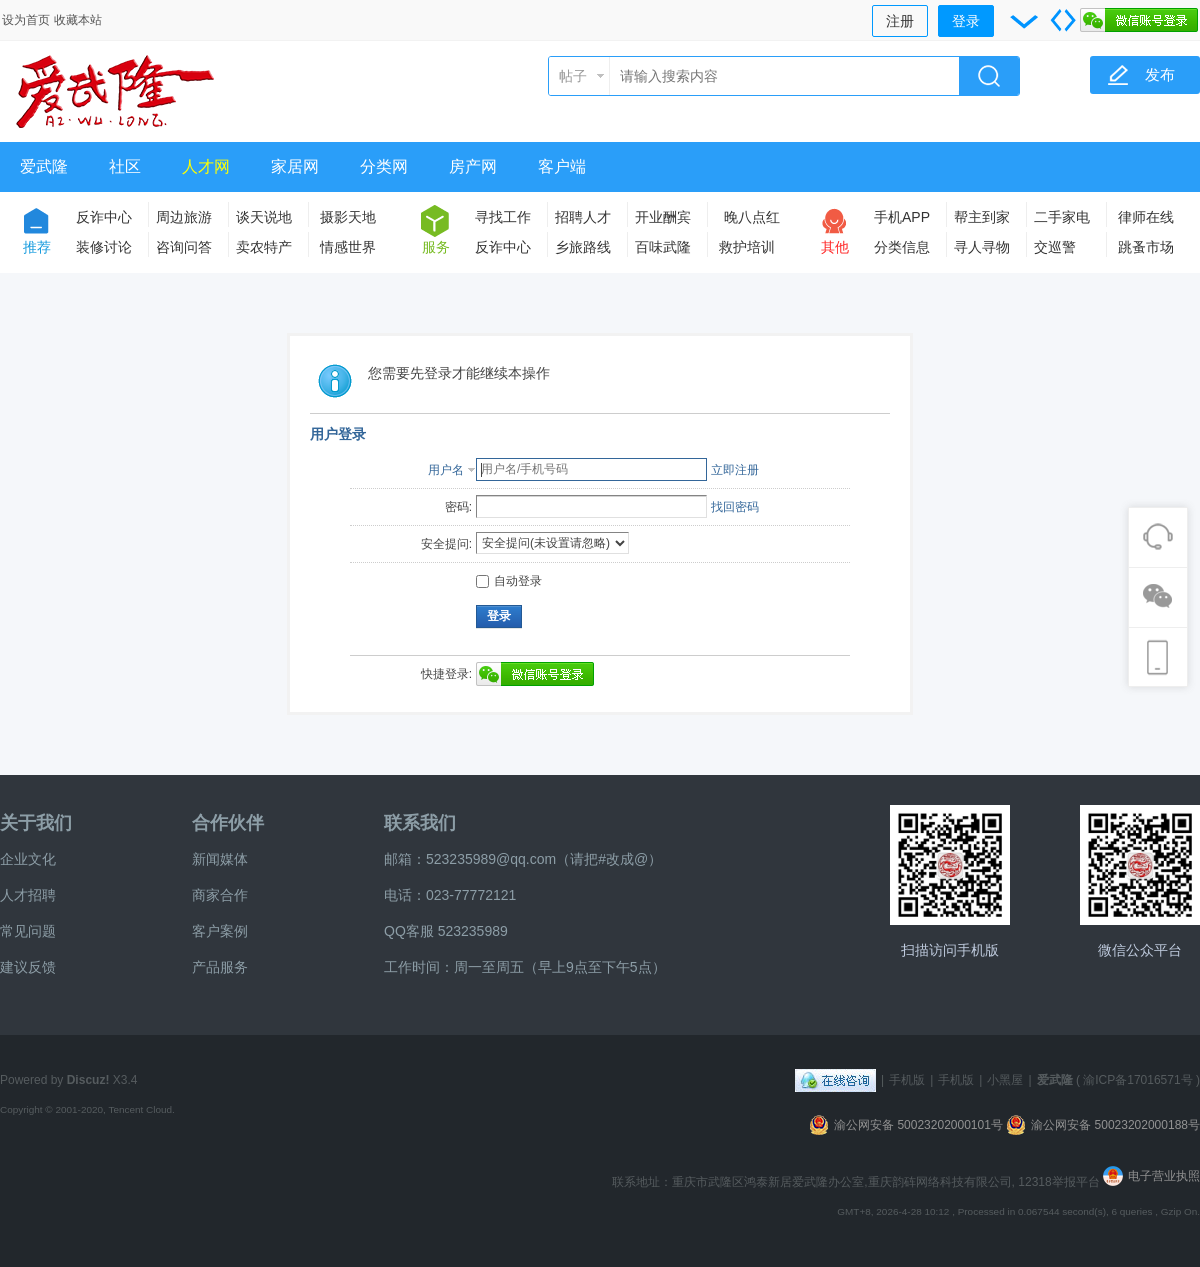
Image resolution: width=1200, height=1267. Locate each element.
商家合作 (220, 895)
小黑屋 (1005, 1080)
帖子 (573, 76)
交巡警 (1055, 247)
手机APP (902, 217)
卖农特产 (264, 247)
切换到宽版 (1063, 20)
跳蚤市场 (1146, 247)
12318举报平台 (1060, 1182)
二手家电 (1062, 217)
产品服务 (220, 967)
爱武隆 (44, 166)
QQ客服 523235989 (446, 931)
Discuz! (88, 1080)
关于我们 (36, 823)
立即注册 (735, 470)
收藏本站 (78, 20)
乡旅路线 (583, 247)
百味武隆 (663, 247)
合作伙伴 (228, 823)
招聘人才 (583, 217)
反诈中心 (104, 217)
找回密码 (735, 507)
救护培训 (747, 247)
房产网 (473, 166)
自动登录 (509, 581)
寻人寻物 (982, 247)
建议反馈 (28, 967)
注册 (900, 21)
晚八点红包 (752, 220)
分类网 (384, 166)
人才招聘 (28, 895)
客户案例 (220, 931)
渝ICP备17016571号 (1137, 1080)
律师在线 (1146, 217)
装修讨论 (104, 247)
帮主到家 (982, 217)
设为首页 (26, 20)
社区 (125, 166)
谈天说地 (264, 217)
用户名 (446, 470)
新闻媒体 (220, 859)
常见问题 (28, 931)
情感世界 (348, 247)
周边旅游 (184, 217)
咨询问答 (184, 247)
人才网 (206, 166)
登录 (966, 21)
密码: (458, 507)
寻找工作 (503, 217)
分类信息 (902, 247)
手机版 (907, 1080)
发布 (1160, 74)
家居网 (295, 166)
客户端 (562, 166)
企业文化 (28, 859)
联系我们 (420, 823)
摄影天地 (348, 217)
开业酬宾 (663, 217)
